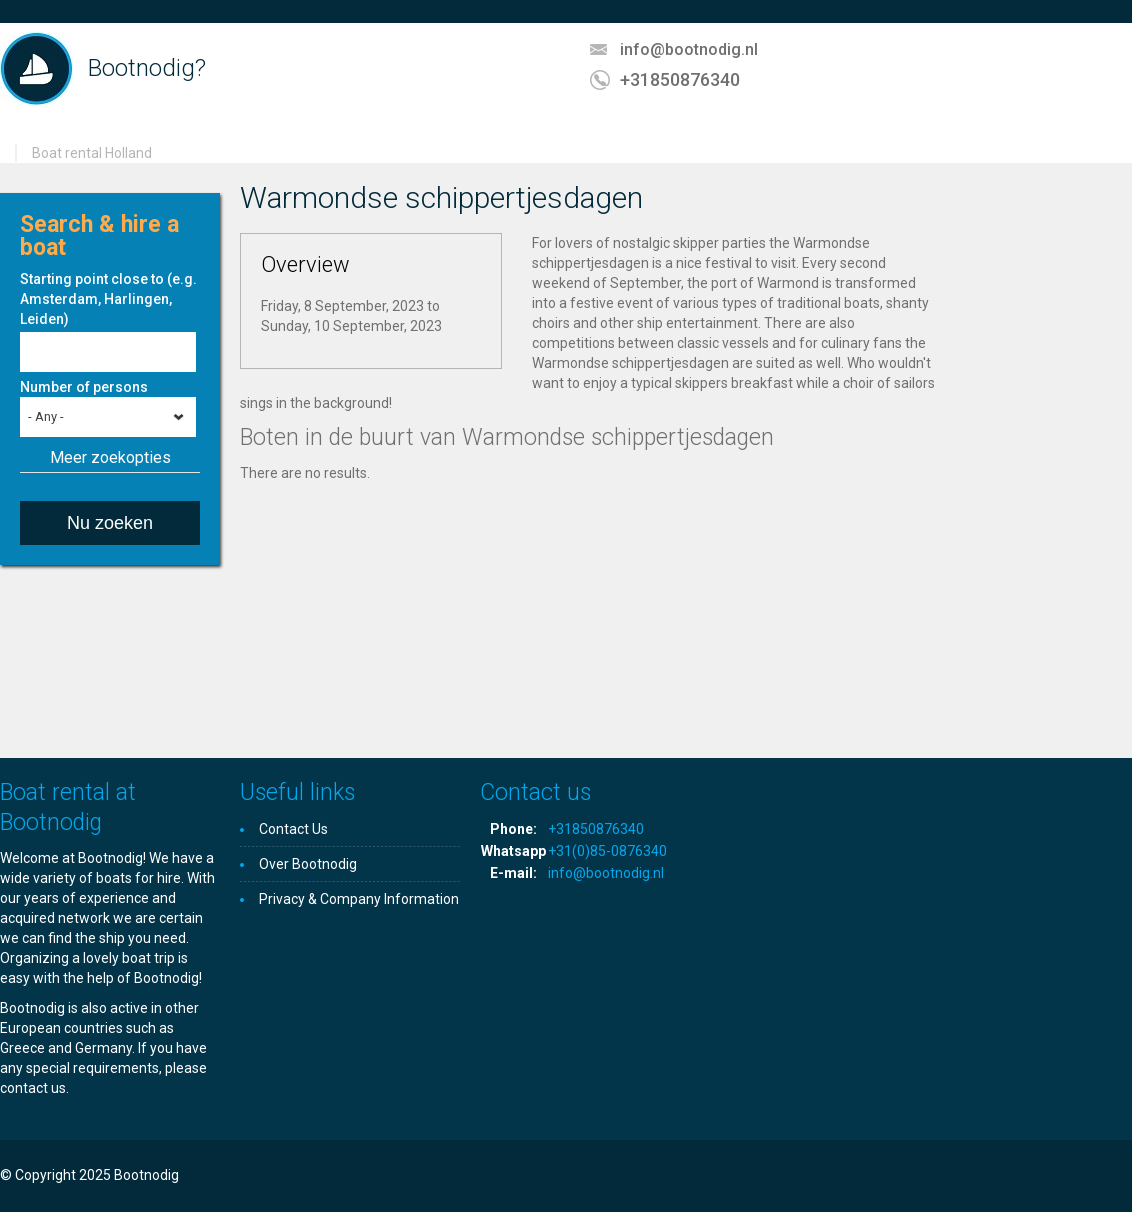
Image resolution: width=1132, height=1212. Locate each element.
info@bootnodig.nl (689, 49)
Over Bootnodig (308, 864)
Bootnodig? (147, 68)
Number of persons (84, 387)
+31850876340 (680, 79)
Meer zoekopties (110, 457)
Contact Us (293, 829)
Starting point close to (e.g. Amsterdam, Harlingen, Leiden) (108, 299)
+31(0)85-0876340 (607, 851)
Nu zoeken (110, 523)
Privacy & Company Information (359, 899)
